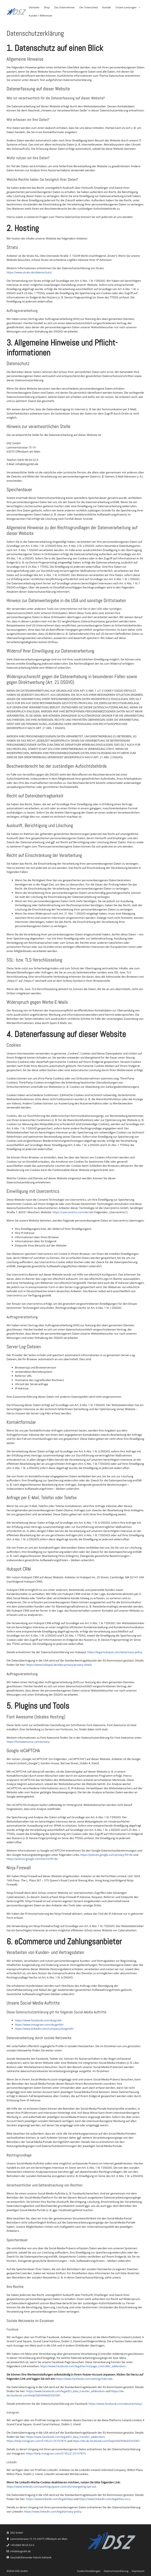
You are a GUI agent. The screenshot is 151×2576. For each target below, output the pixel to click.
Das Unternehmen (64, 7)
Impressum (138, 2571)
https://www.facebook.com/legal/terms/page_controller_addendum (83, 2366)
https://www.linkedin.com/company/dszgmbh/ (44, 2028)
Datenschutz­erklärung (116, 2571)
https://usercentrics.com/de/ (71, 1212)
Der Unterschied (88, 7)
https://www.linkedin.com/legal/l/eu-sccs (104, 2499)
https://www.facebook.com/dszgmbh (38, 2020)
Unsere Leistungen (129, 7)
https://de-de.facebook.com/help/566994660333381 (106, 2441)
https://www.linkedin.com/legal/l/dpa (49, 2499)
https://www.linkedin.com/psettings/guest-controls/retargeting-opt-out (51, 2486)
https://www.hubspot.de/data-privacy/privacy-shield (58, 1665)
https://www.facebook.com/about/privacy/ (115, 2404)
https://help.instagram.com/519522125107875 (36, 2441)
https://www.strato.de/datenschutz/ (29, 272)
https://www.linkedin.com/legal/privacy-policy (52, 2511)
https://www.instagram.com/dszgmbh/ (39, 2024)
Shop (47, 7)
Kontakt (106, 7)
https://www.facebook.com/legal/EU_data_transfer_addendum (65, 2391)
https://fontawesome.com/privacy (28, 1742)
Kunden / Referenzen (40, 15)
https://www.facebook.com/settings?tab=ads (84, 2379)
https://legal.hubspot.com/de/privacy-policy (114, 1652)
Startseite (34, 7)
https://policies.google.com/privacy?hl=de (106, 1855)
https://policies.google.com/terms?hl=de (32, 1859)
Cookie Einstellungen (88, 2571)
